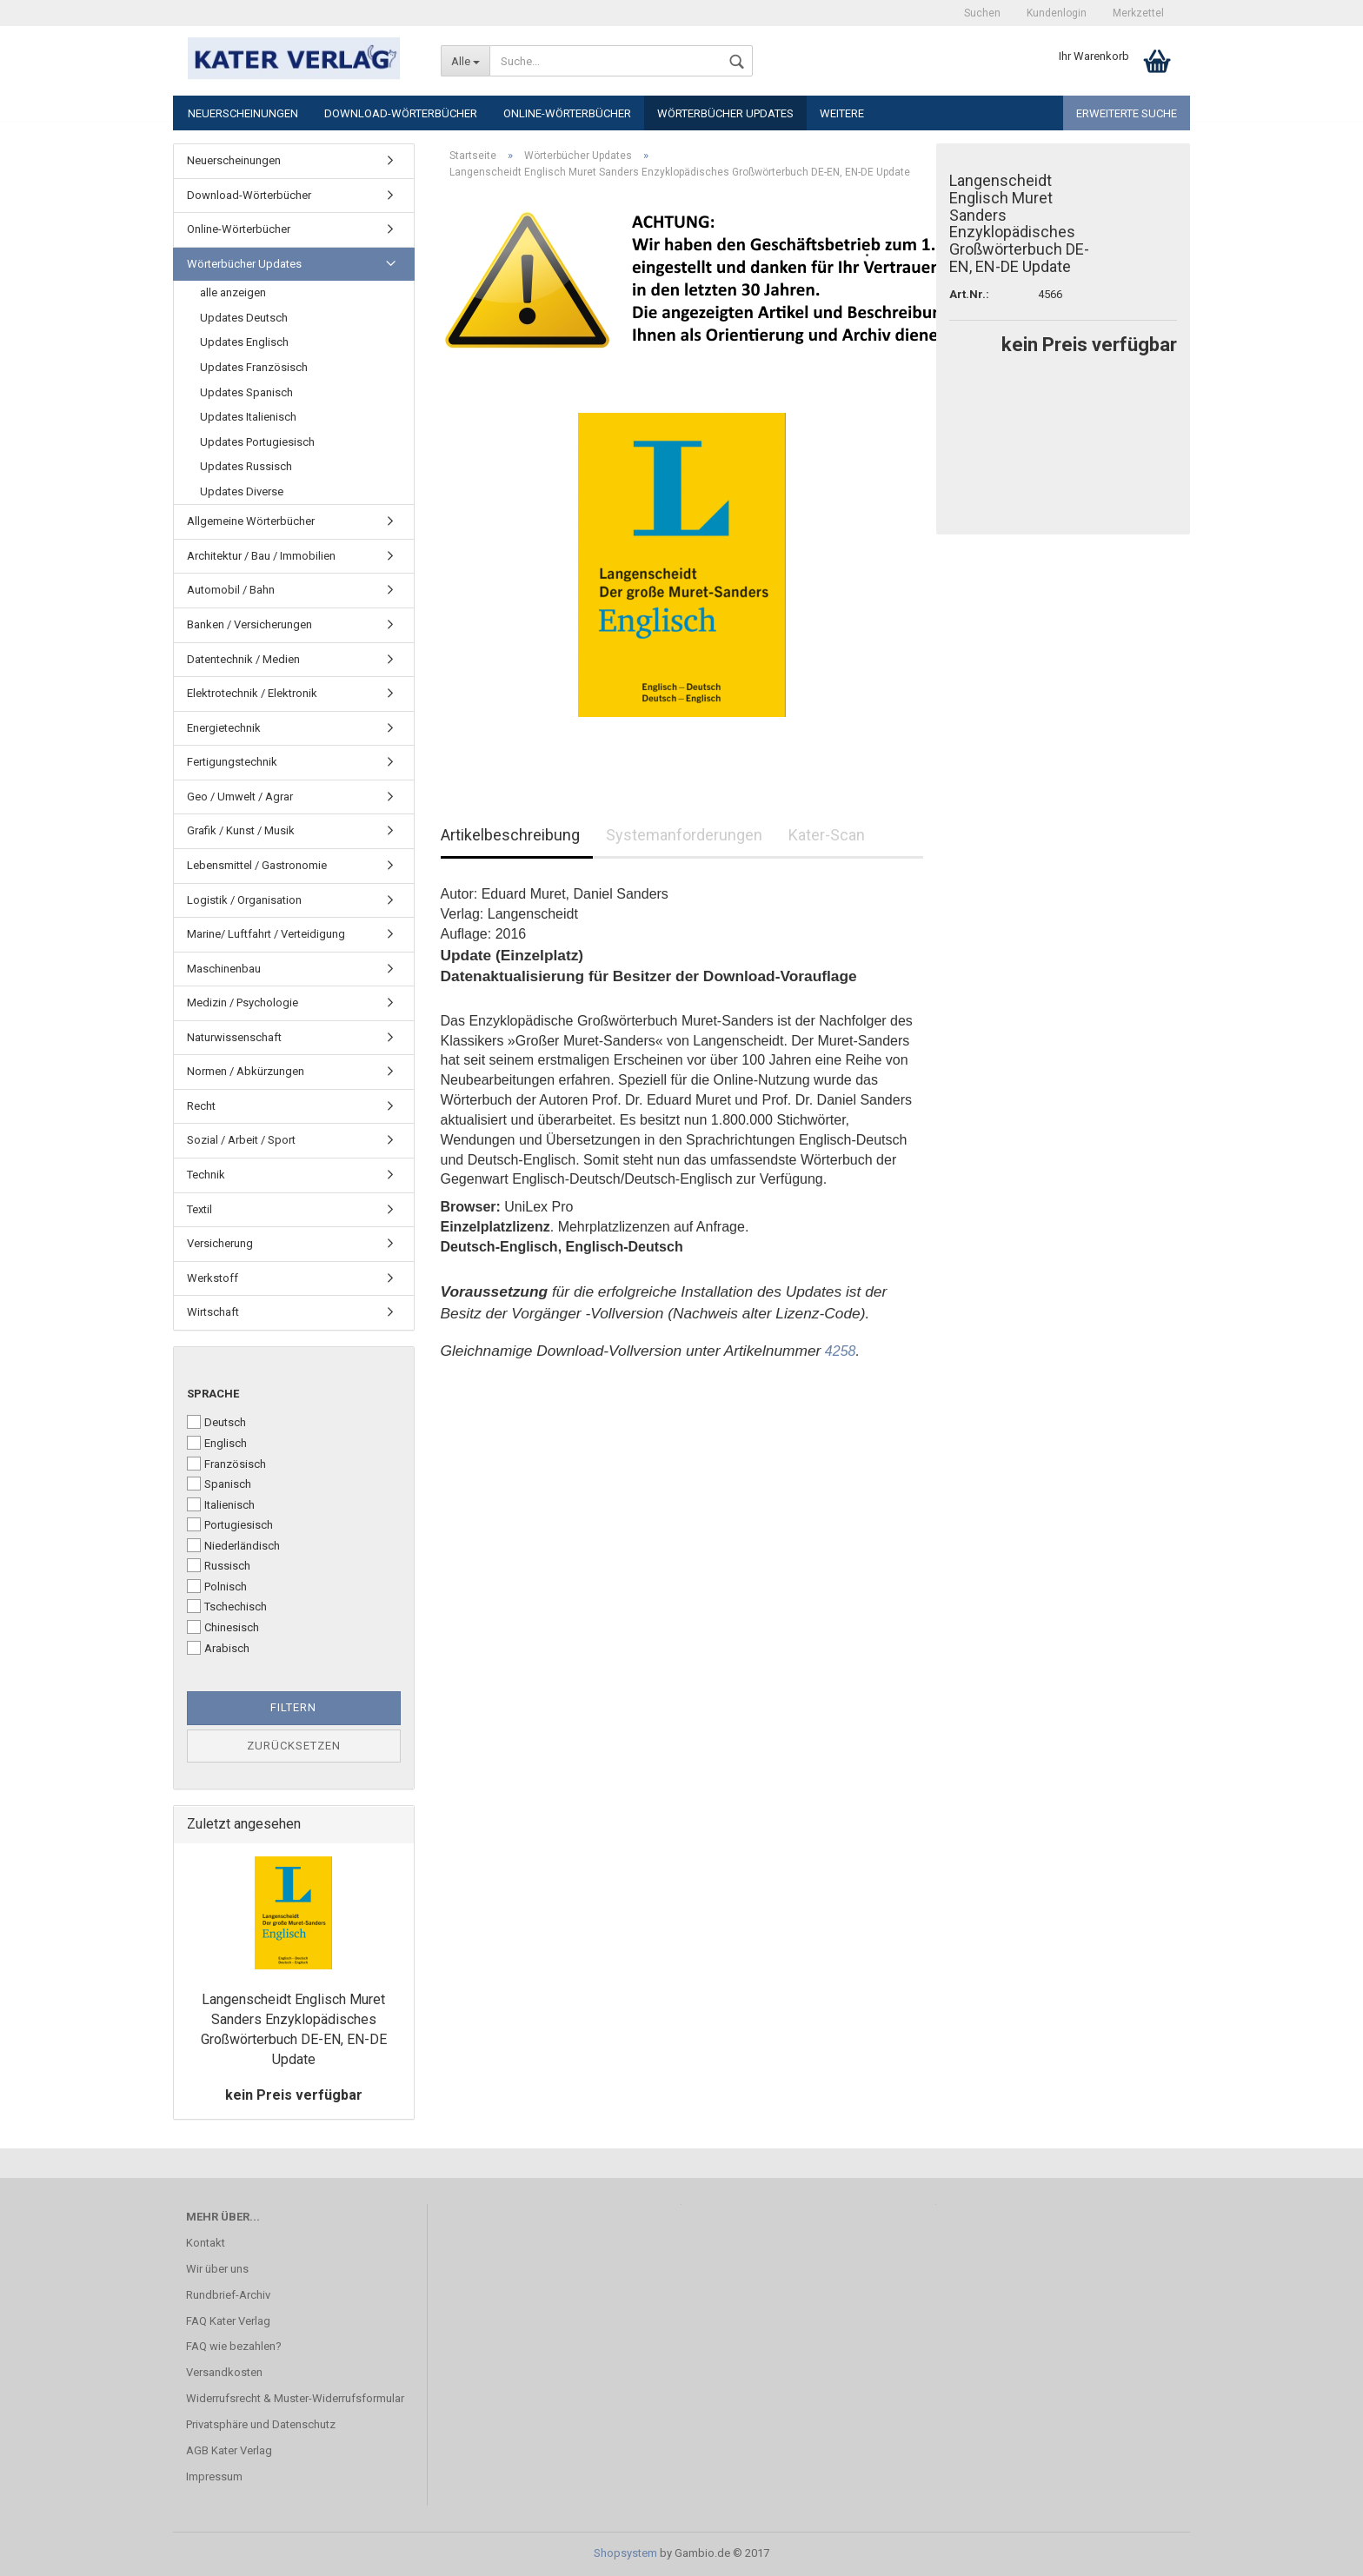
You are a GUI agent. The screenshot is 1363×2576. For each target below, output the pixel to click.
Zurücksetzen (294, 1745)
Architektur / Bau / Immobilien (261, 555)
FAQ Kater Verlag (228, 2320)
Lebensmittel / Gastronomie (257, 865)
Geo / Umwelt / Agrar (240, 796)
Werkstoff (212, 1278)
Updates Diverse (241, 491)
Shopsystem (625, 2552)
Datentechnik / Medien (243, 659)
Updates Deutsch (244, 317)
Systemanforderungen (684, 835)
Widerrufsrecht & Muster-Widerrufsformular (295, 2398)
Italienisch (221, 1504)
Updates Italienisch (248, 416)
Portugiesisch (230, 1524)
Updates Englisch (244, 342)
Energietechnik (224, 727)
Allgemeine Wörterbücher (251, 521)
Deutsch (216, 1422)
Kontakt (205, 2242)
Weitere (842, 113)
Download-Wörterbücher (400, 113)
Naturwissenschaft (234, 1037)
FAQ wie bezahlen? (234, 2346)
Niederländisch (233, 1545)
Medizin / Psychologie (242, 1002)
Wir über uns (217, 2268)
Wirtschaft (213, 1311)
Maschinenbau (224, 968)
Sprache (213, 1393)
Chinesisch (223, 1627)
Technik (206, 1174)
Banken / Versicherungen (249, 624)
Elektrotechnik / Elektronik (252, 693)
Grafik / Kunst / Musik (241, 830)
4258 (840, 1351)
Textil (199, 1209)
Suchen (982, 13)
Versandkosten (224, 2372)
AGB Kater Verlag (229, 2450)
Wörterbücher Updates (725, 113)
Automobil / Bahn (231, 589)
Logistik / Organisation (244, 899)
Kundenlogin (1057, 13)
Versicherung (220, 1243)
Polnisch (217, 1586)
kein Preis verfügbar (293, 2095)
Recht (201, 1105)
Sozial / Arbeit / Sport (241, 1139)
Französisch (226, 1464)
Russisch (218, 1565)
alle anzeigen (233, 292)
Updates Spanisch (246, 392)
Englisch (217, 1443)
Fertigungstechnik (232, 761)
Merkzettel (1138, 13)
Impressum (214, 2476)
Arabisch (218, 1648)
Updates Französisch (254, 367)
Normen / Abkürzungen (245, 1071)
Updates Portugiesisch (257, 441)
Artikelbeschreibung (510, 835)
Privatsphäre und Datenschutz (261, 2424)
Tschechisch (227, 1606)
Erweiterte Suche (1126, 113)
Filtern (293, 1707)
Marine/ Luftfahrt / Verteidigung (266, 933)
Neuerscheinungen (243, 113)
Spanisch (219, 1483)
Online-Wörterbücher (567, 113)
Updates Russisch (246, 466)
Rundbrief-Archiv (228, 2294)
